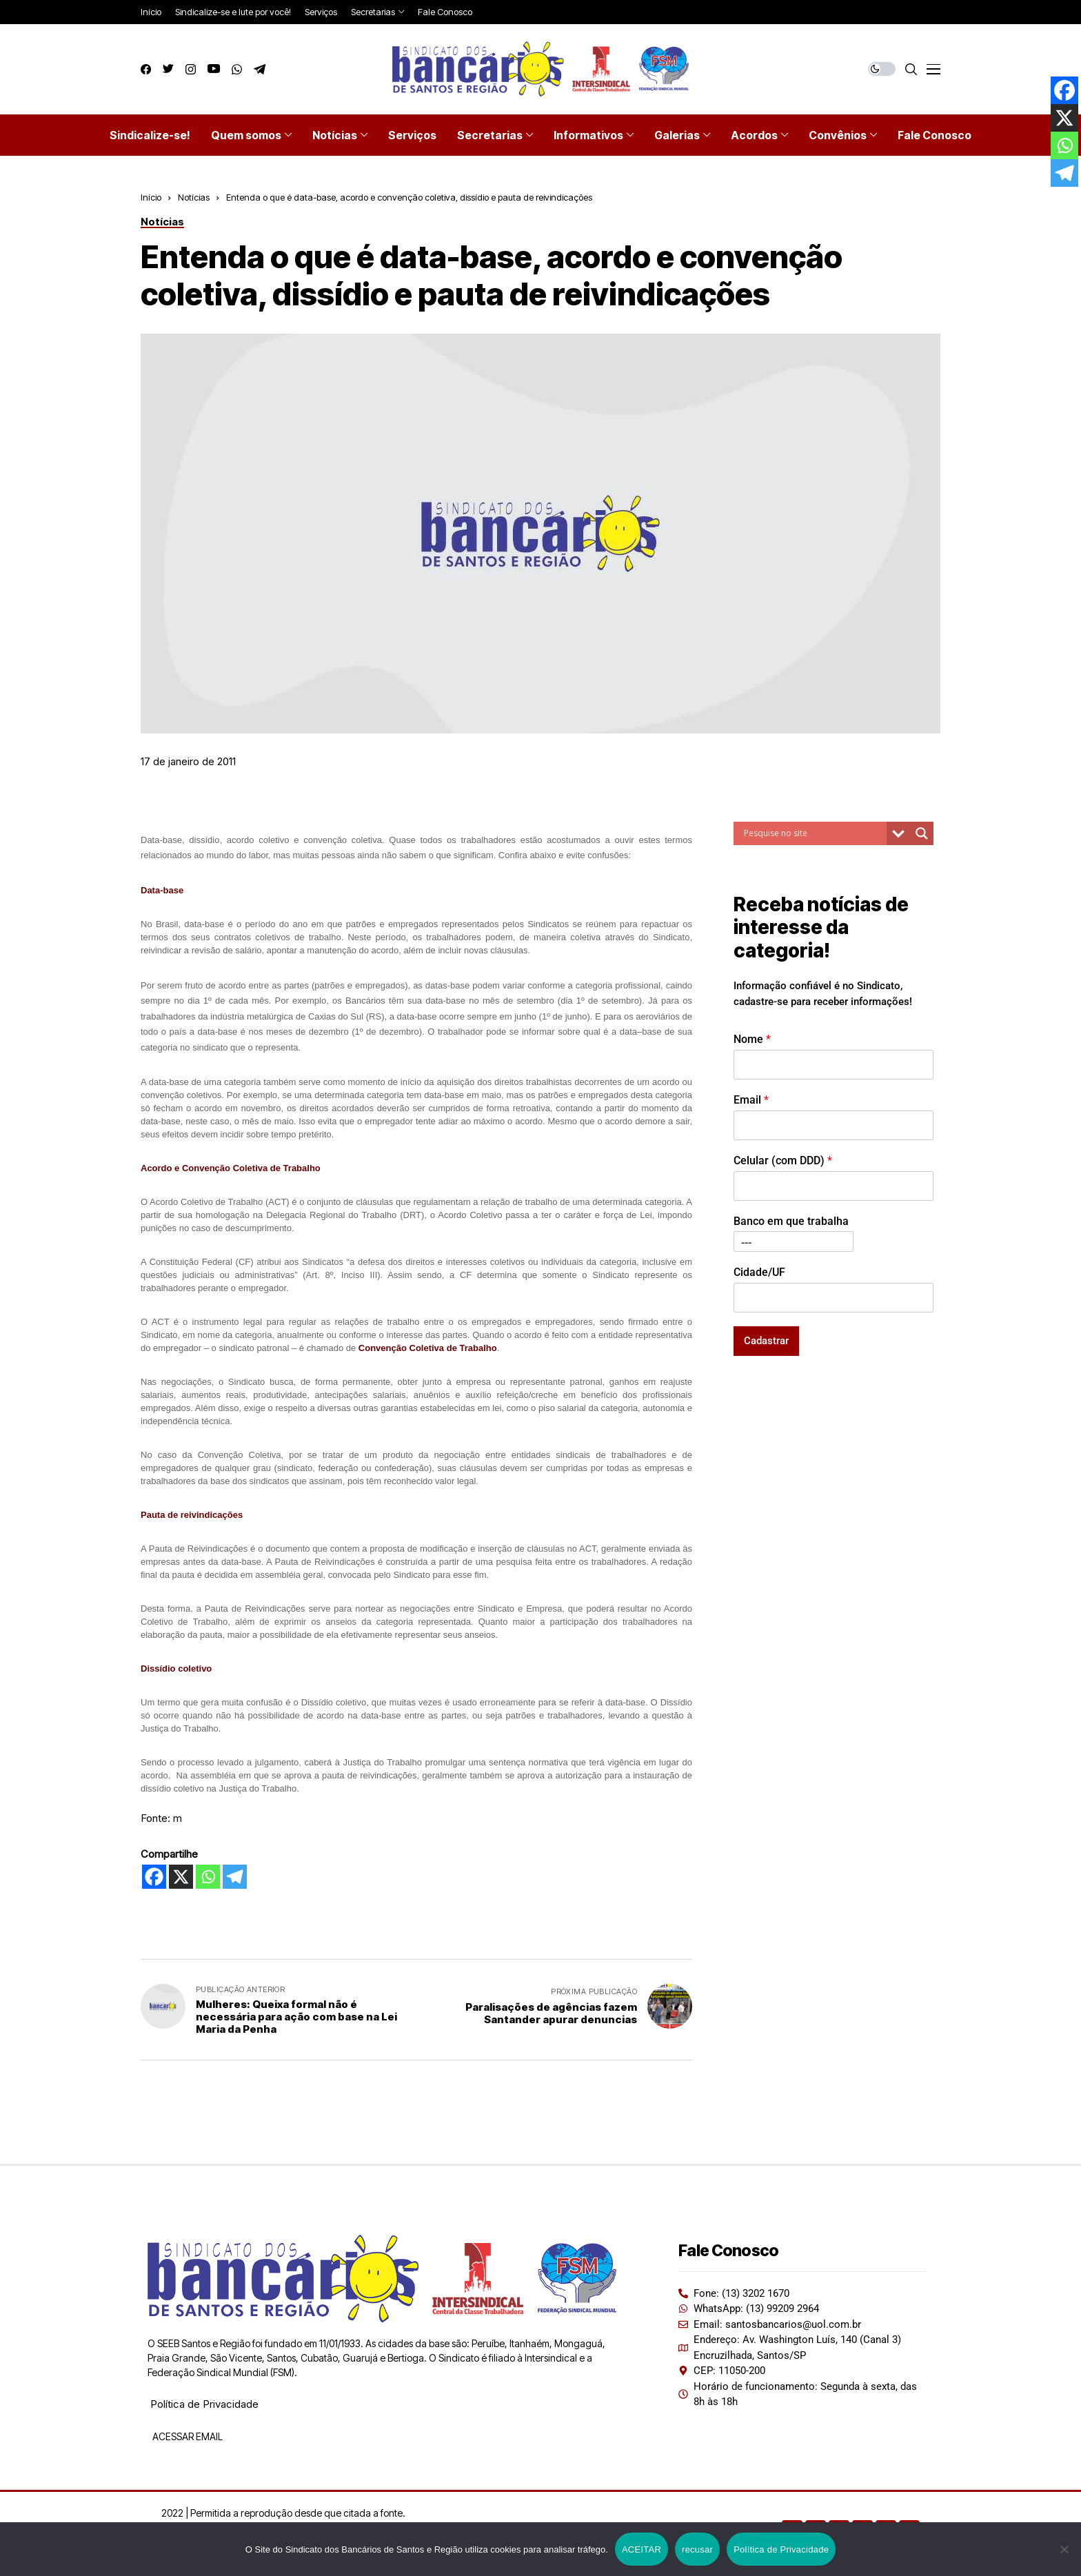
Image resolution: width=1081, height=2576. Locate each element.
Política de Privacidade (204, 2404)
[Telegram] (235, 1877)
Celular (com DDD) (783, 1160)
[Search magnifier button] (921, 833)
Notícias (194, 197)
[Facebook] (154, 1877)
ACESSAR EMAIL (186, 2436)
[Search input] (813, 833)
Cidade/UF (759, 1272)
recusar (697, 2549)
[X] (181, 1877)
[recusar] (1064, 2549)
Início (151, 197)
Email (751, 1099)
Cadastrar (766, 1341)
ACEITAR (641, 2549)
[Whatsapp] (208, 1877)
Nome (752, 1039)
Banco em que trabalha (791, 1221)
